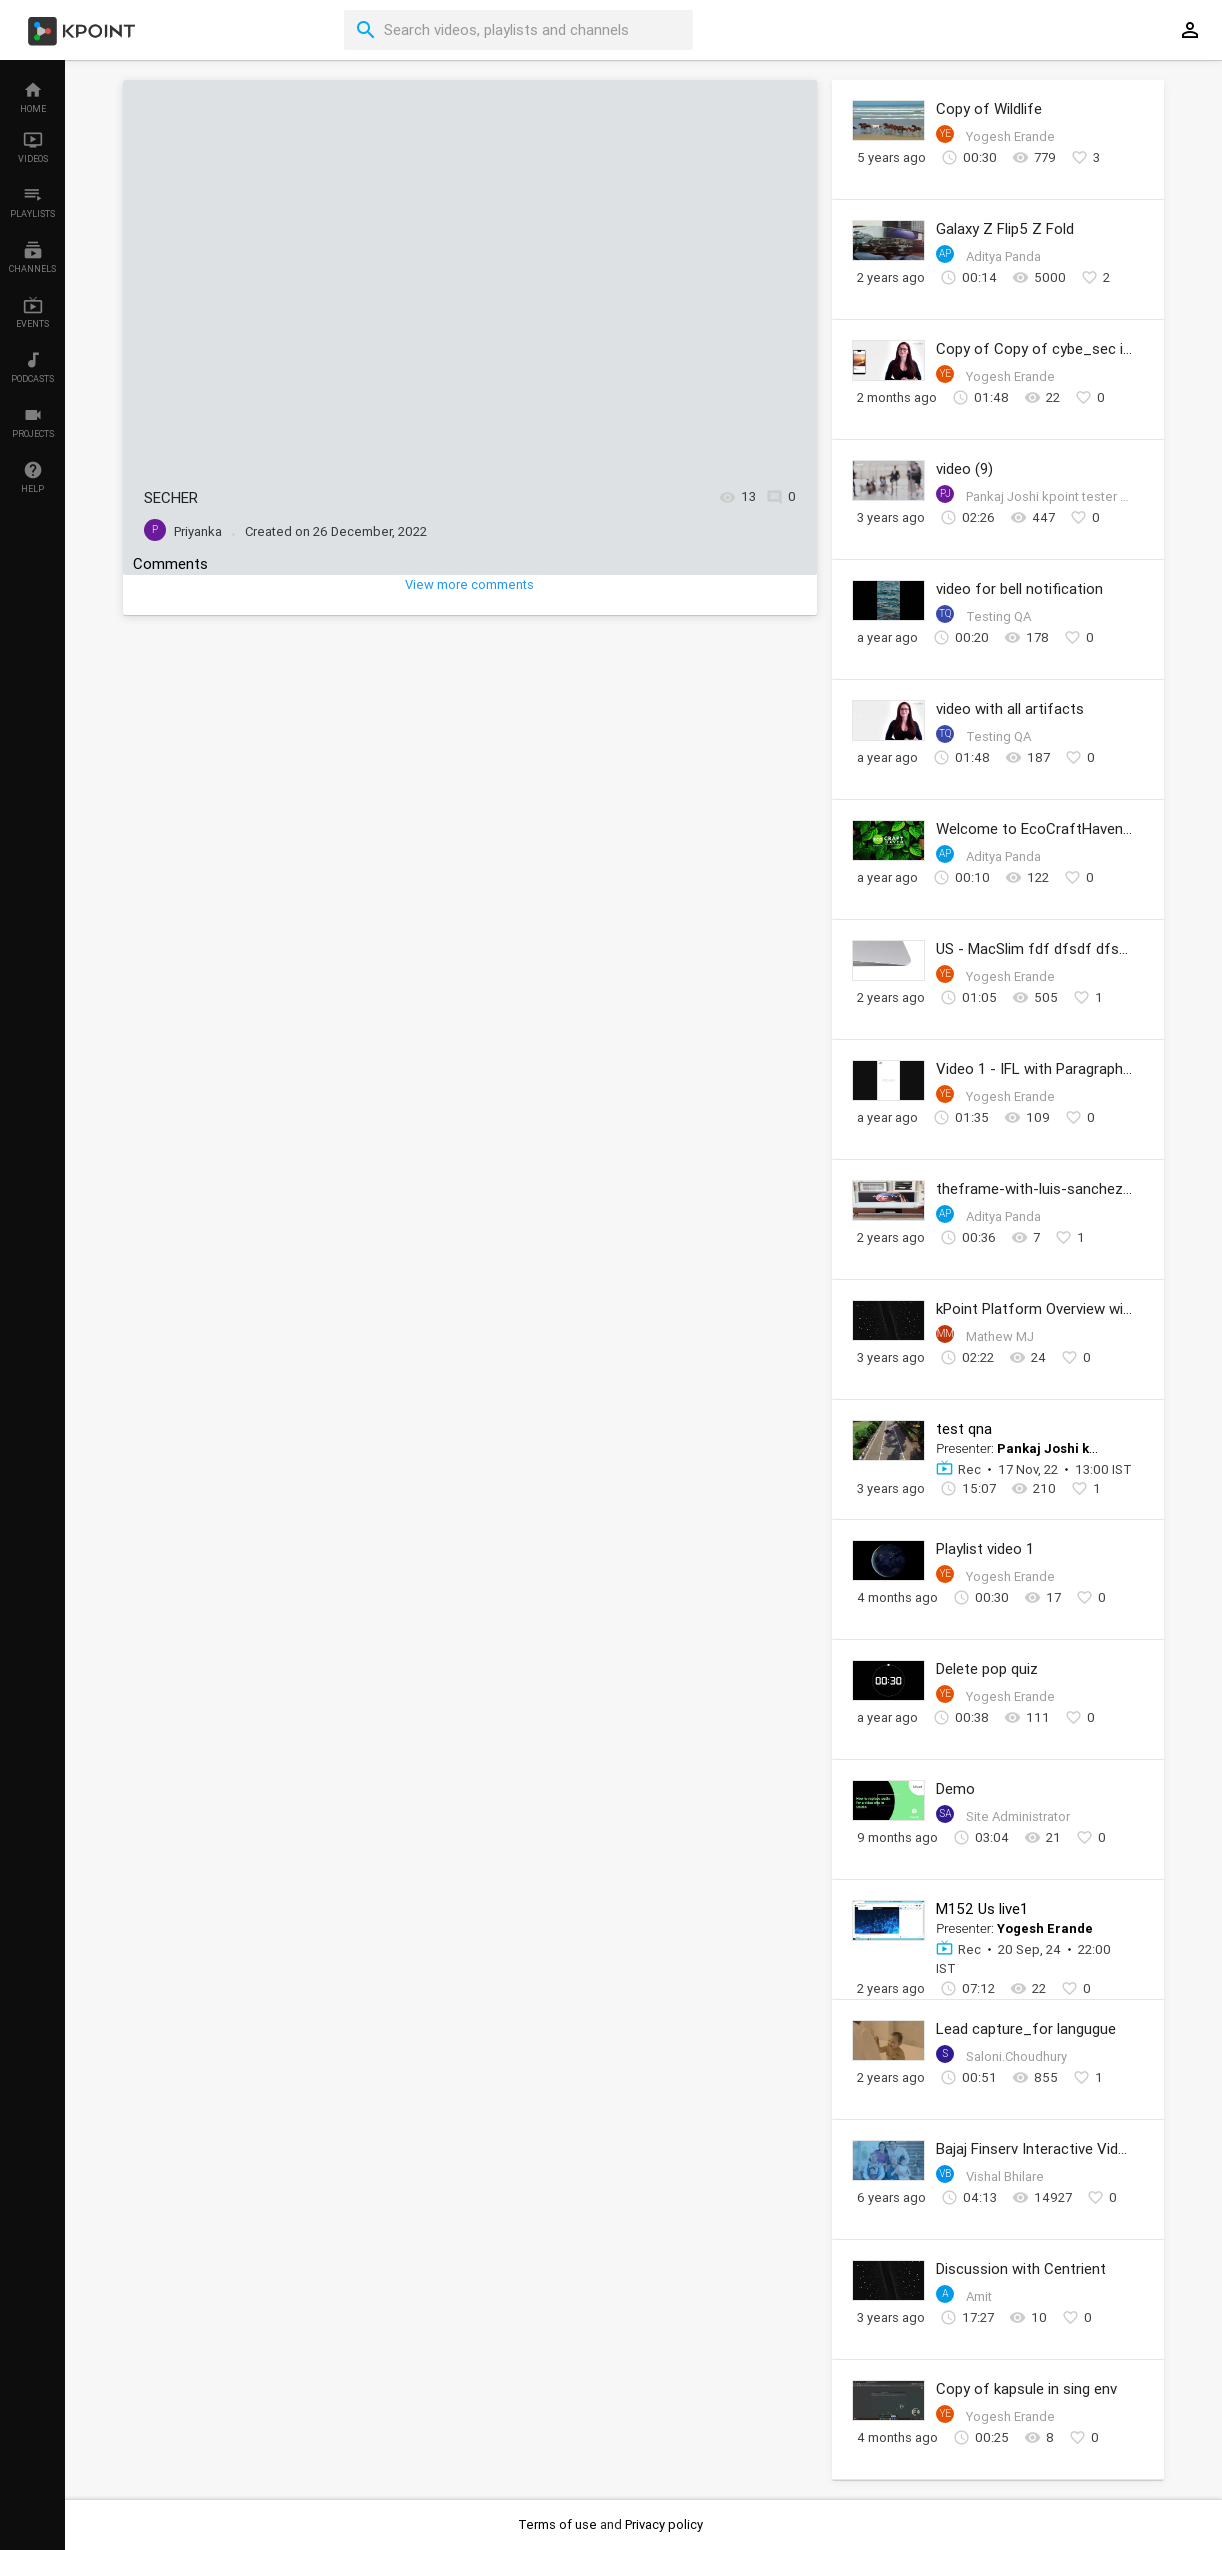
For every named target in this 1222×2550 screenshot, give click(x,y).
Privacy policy (664, 2524)
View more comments (469, 584)
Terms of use (559, 2524)
